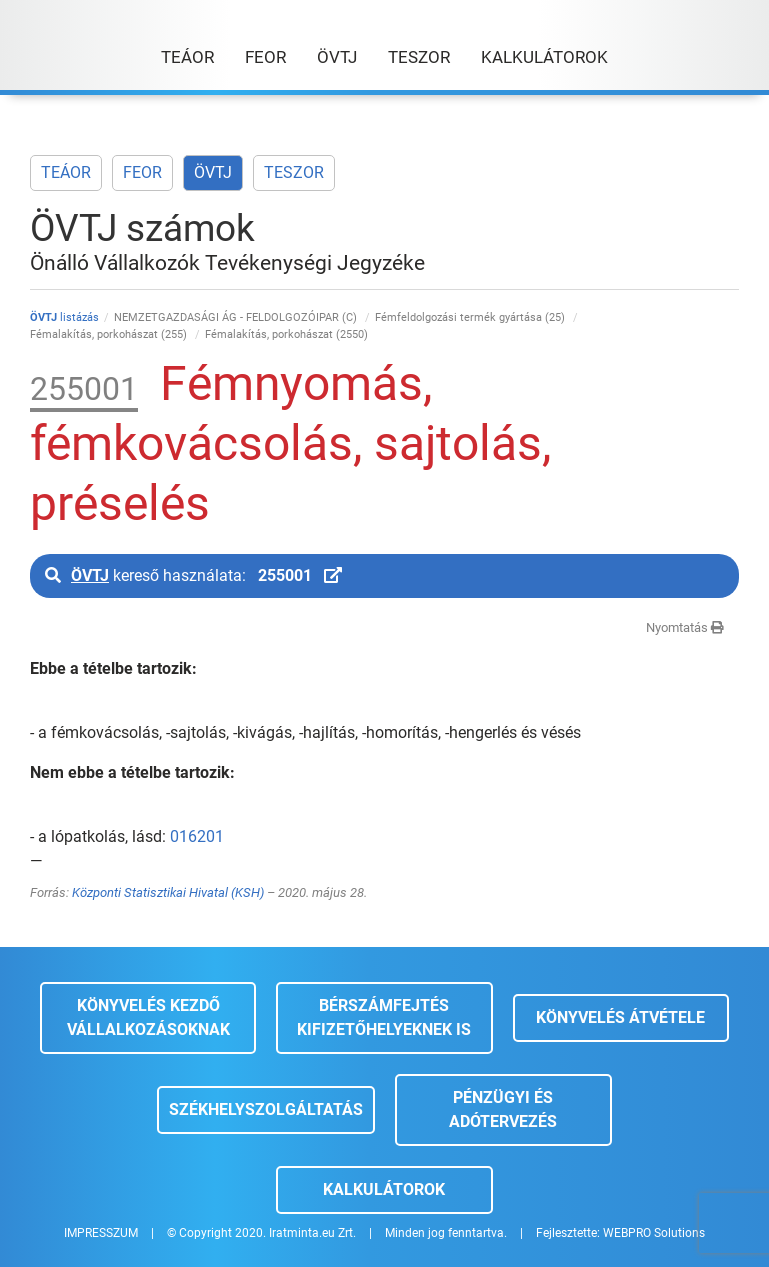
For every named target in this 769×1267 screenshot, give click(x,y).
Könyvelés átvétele (620, 1017)
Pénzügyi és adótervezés (503, 1109)
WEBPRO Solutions (654, 1233)
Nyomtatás (685, 627)
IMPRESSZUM (101, 1233)
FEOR (142, 172)
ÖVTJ (213, 172)
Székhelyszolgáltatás (266, 1109)
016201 (197, 836)
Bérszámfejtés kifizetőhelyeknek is (384, 1017)
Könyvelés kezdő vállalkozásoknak (148, 1017)
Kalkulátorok (384, 1189)
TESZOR (294, 172)
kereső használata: (193, 575)
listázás (64, 317)
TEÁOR (66, 172)
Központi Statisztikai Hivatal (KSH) (168, 892)
